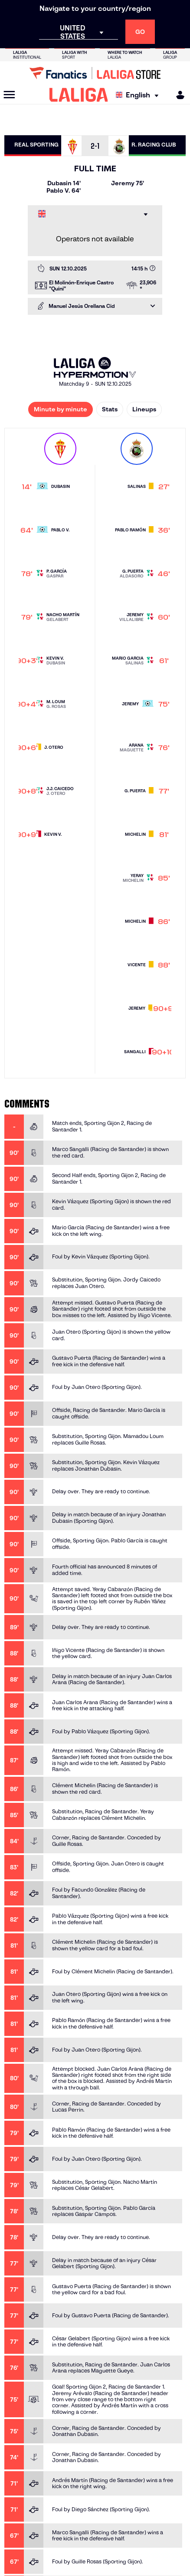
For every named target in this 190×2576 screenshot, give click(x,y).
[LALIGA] (78, 95)
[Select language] (139, 95)
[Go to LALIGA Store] (95, 73)
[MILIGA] (177, 95)
